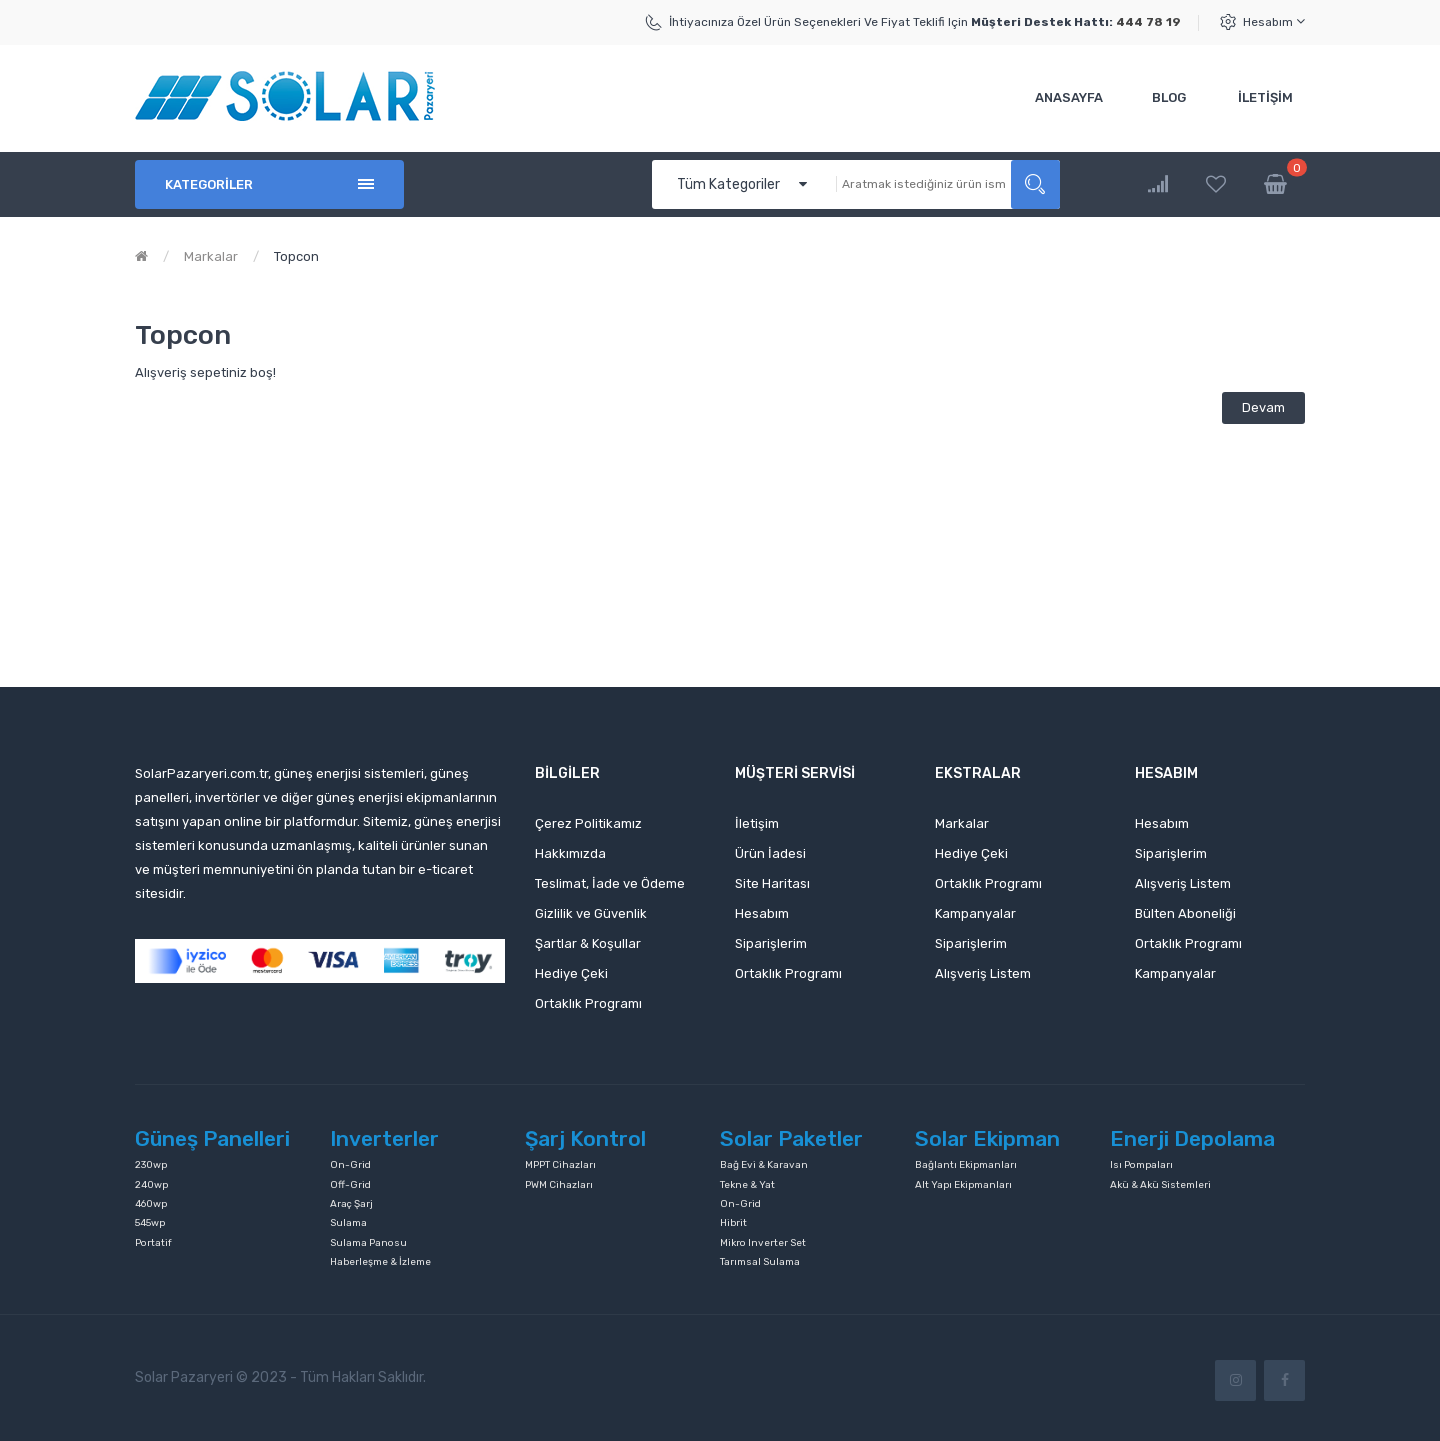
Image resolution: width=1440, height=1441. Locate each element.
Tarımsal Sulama (760, 1262)
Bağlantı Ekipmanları (966, 1165)
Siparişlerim (771, 943)
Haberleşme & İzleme (380, 1262)
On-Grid (350, 1165)
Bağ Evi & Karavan (764, 1165)
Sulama (348, 1223)
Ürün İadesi (770, 853)
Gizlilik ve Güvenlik (591, 913)
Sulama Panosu (368, 1243)
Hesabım (1274, 21)
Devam (1263, 407)
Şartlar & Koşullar (588, 943)
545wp (150, 1223)
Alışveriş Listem (983, 973)
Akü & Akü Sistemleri (1160, 1185)
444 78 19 (1148, 22)
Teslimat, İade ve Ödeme (610, 883)
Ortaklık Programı (588, 1003)
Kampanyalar (975, 913)
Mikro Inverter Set (763, 1243)
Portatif (153, 1243)
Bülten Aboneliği (1185, 913)
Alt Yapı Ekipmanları (963, 1185)
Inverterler (384, 1138)
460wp (151, 1204)
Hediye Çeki (571, 973)
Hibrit (733, 1223)
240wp (151, 1185)
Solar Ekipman (987, 1138)
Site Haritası (772, 883)
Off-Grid (350, 1185)
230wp (151, 1165)
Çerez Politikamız (588, 823)
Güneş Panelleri (212, 1138)
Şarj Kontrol (585, 1138)
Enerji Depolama (1192, 1138)
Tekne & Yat (747, 1185)
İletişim (757, 823)
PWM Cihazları (559, 1185)
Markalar (211, 256)
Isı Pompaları (1141, 1165)
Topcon (296, 256)
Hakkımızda (570, 853)
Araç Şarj (351, 1204)
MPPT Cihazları (560, 1165)
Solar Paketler (791, 1138)
